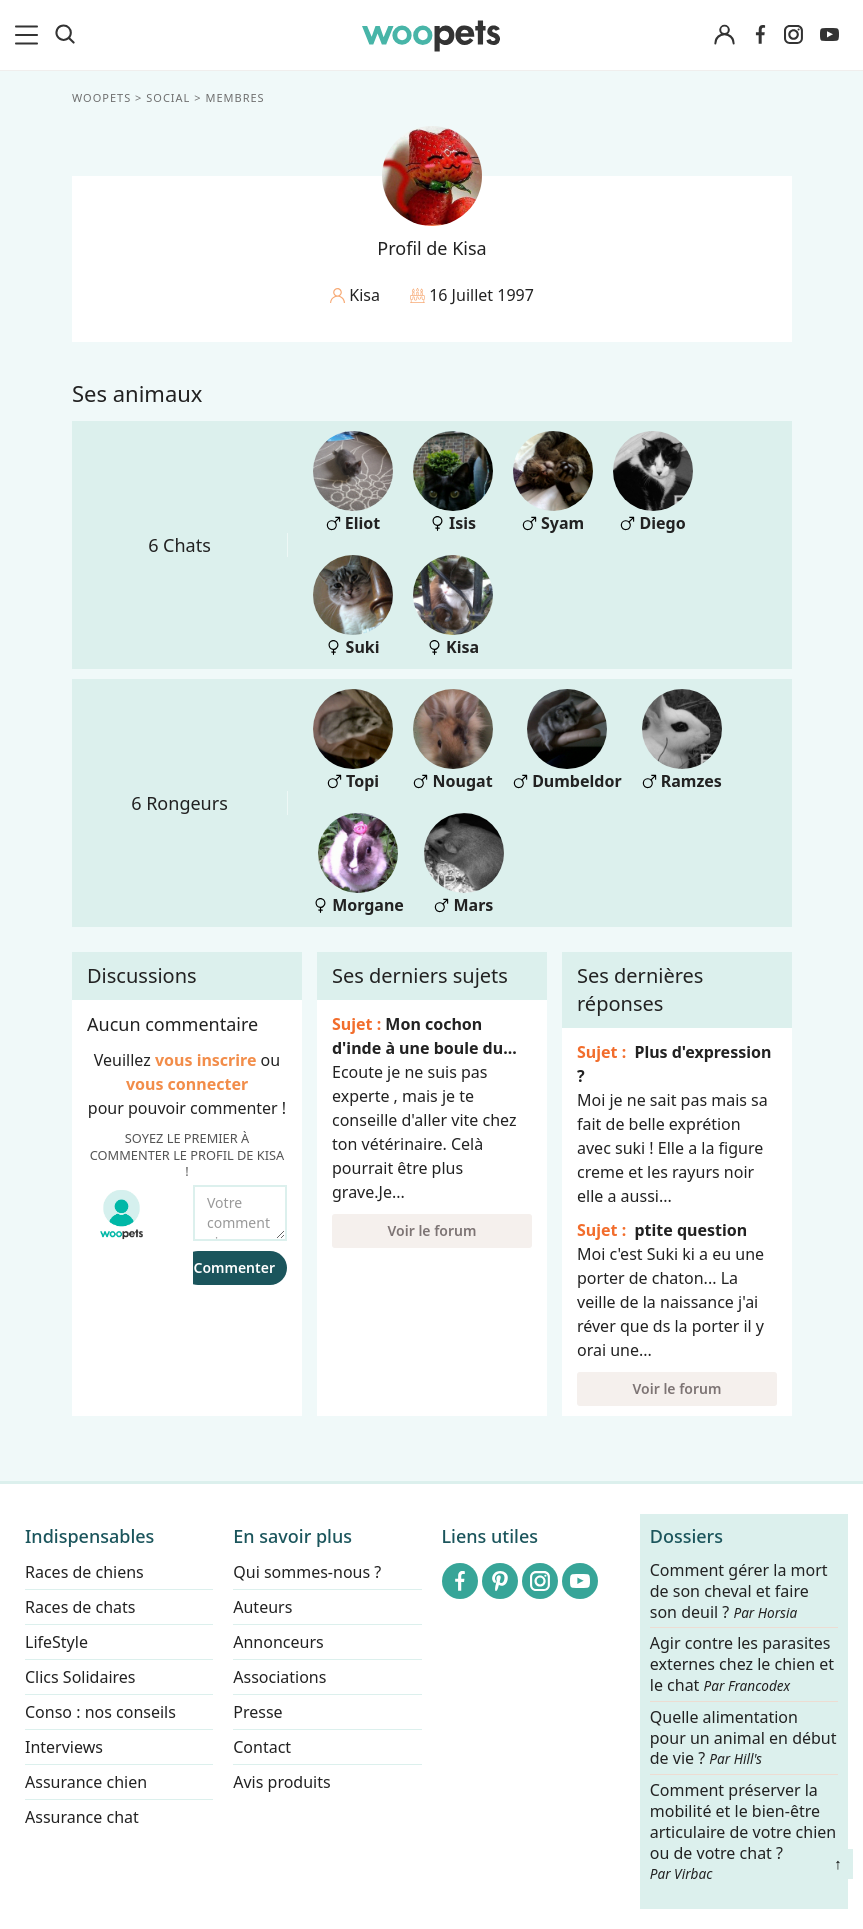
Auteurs (262, 1607)
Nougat (453, 740)
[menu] (30, 35)
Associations (279, 1677)
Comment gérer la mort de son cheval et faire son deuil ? (739, 1591)
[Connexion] (725, 35)
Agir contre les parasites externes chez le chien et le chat (742, 1665)
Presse (257, 1712)
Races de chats (80, 1607)
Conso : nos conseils (100, 1712)
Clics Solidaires (80, 1677)
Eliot (353, 482)
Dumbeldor (567, 740)
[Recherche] (65, 35)
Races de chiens (84, 1572)
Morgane (358, 864)
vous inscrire (205, 1060)
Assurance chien (86, 1782)
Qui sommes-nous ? (307, 1572)
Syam (553, 482)
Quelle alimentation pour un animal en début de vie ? (743, 1738)
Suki (353, 606)
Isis (453, 482)
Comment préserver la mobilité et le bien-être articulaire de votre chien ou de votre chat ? (743, 1831)
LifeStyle (56, 1642)
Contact (262, 1747)
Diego (653, 482)
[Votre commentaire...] (240, 1213)
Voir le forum (431, 1230)
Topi (353, 740)
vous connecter (186, 1084)
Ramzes (681, 740)
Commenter (234, 1267)
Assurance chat (82, 1817)
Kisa (453, 606)
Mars (463, 864)
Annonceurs (278, 1642)
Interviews (64, 1747)
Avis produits (281, 1782)
